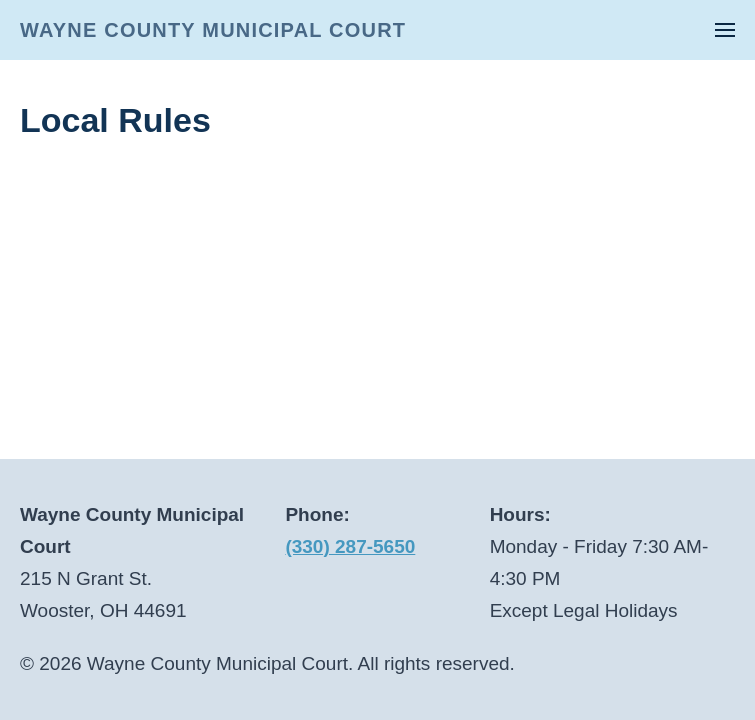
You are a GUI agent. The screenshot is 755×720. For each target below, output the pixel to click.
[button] (725, 30)
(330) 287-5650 (350, 546)
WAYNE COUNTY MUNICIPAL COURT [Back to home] (213, 30)
